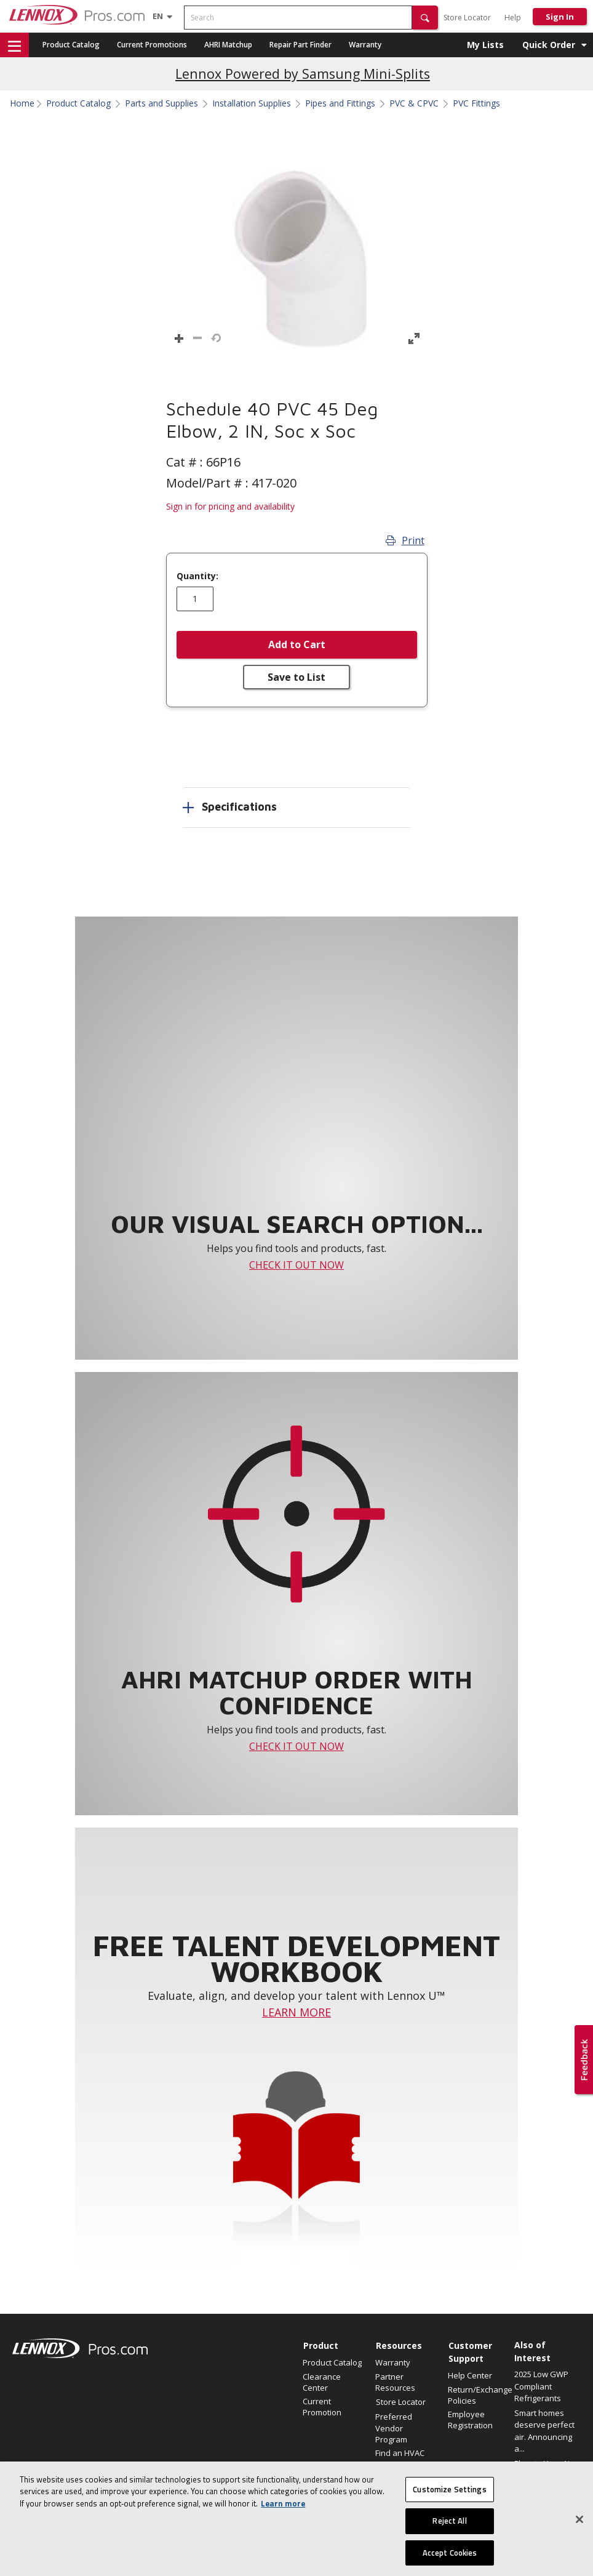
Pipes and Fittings (340, 103)
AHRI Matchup (228, 44)
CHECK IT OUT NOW (296, 1265)
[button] (425, 18)
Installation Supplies (251, 103)
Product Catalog (71, 44)
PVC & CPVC (414, 103)
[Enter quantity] (195, 599)
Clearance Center (322, 2382)
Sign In (560, 16)
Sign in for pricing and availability (230, 506)
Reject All (449, 2543)
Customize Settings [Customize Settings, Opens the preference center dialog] (449, 2512)
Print (405, 540)
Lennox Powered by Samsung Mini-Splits (302, 73)
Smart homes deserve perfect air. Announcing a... (544, 2431)
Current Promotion (322, 2407)
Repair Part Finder (300, 44)
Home (22, 103)
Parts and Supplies (161, 103)
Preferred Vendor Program (393, 2427)
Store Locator (467, 17)
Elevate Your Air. (544, 2463)
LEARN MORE (296, 2012)
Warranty (365, 44)
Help (512, 17)
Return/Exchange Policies (478, 2395)
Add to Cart (296, 644)
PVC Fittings (476, 103)
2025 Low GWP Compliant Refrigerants (541, 2386)
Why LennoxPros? (399, 2483)
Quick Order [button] (548, 44)
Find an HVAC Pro (399, 2458)
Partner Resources (395, 2382)
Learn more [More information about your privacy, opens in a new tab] (283, 2526)
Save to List (296, 677)
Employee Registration (470, 2420)
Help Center (470, 2375)
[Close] (579, 2542)
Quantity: (197, 576)
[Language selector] (158, 16)
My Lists (485, 44)
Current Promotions (152, 44)
